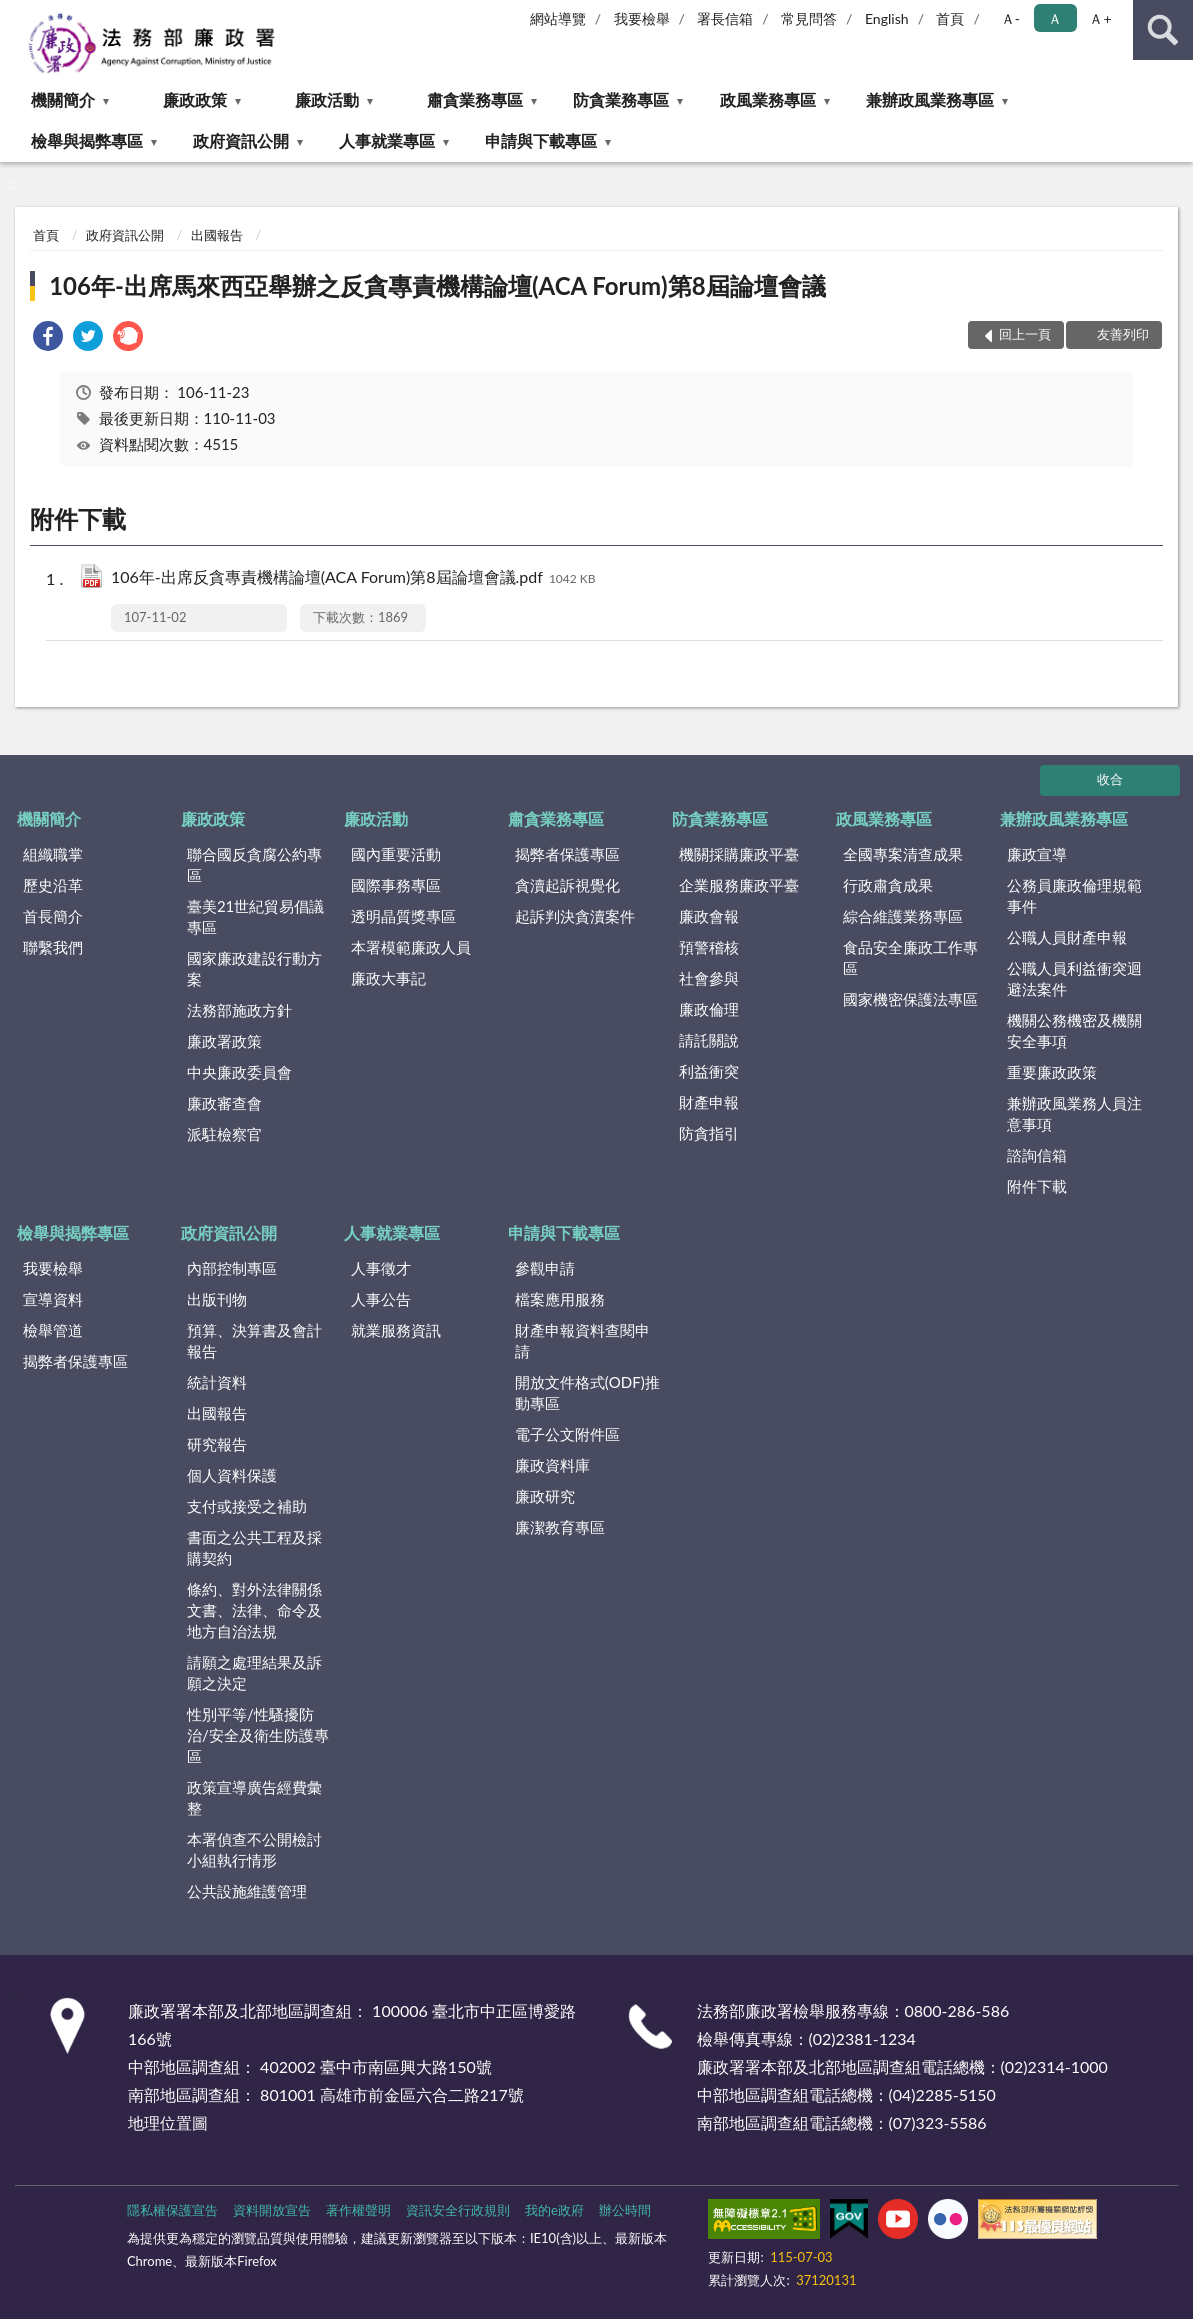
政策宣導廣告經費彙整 (254, 1797)
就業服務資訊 (396, 1330)
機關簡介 (63, 99)
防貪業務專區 (621, 99)
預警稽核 (709, 947)
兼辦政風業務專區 (930, 99)
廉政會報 (709, 916)
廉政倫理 (709, 1009)
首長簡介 (53, 916)
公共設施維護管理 (247, 1891)
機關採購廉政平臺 (739, 854)
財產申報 (709, 1102)
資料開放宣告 (272, 2210)
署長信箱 (725, 18)
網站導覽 (558, 18)
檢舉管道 (53, 1330)
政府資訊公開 (241, 140)
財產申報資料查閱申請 (582, 1340)
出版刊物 (217, 1299)
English (887, 18)
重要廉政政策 (1052, 1072)
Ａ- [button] (1010, 18)
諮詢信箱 (1037, 1155)
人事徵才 (381, 1268)
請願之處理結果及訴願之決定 (254, 1672)
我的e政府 (554, 2210)
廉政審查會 (224, 1103)
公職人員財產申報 (1067, 937)
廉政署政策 (224, 1041)
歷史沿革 (53, 885)
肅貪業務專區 (475, 99)
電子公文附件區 (567, 1434)
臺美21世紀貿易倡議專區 (255, 916)
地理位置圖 (168, 2122)
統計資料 (217, 1382)
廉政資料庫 (552, 1465)
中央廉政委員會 (239, 1072)
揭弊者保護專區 (567, 854)
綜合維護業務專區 (903, 916)
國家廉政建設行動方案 (254, 968)
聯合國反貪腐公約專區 (254, 864)
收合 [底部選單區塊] (1110, 779)
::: (16, 15)
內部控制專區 (232, 1268)
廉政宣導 (1037, 854)
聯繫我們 (53, 947)
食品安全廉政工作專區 (910, 957)
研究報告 (217, 1444)
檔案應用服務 (560, 1299)
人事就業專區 (387, 140)
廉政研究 (545, 1496)
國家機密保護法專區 (910, 999)
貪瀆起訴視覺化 (567, 885)
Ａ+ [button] (1100, 18)
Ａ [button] (1055, 18)
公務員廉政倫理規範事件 (1074, 895)
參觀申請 (545, 1268)
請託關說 (709, 1040)
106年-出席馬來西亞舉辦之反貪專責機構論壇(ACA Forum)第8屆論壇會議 (437, 285)
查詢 (1163, 30)
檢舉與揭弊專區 (87, 140)
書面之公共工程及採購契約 (254, 1547)
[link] (48, 338)
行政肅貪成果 (888, 885)
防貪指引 (709, 1133)
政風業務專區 (768, 99)
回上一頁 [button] (1025, 334)
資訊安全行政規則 (458, 2210)
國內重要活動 (396, 854)
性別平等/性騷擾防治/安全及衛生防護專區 (258, 1735)
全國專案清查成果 (903, 854)
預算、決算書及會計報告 (254, 1340)
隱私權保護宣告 (172, 2210)
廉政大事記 (388, 978)
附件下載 (1037, 1186)
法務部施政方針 (239, 1010)
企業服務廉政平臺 (739, 885)
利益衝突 (709, 1071)
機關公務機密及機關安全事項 (1074, 1030)
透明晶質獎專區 (403, 916)
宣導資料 (53, 1299)
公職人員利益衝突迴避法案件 (1074, 978)
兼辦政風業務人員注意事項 (1074, 1113)
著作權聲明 (358, 2210)
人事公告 (381, 1299)
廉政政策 (195, 99)
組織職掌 (53, 854)
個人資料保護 (232, 1475)
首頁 (950, 18)
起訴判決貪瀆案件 (575, 916)
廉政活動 (327, 99)
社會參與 (709, 978)
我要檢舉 (642, 18)
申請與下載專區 (541, 140)
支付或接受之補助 (247, 1506)
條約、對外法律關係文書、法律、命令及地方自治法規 (254, 1610)
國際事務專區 (396, 885)
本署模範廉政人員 (411, 947)
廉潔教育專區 (560, 1527)
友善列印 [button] (1123, 334)
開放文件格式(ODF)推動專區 (587, 1392)
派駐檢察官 (224, 1134)
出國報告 (217, 235)
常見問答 (809, 18)
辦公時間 (625, 2210)
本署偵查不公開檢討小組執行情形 (254, 1849)
